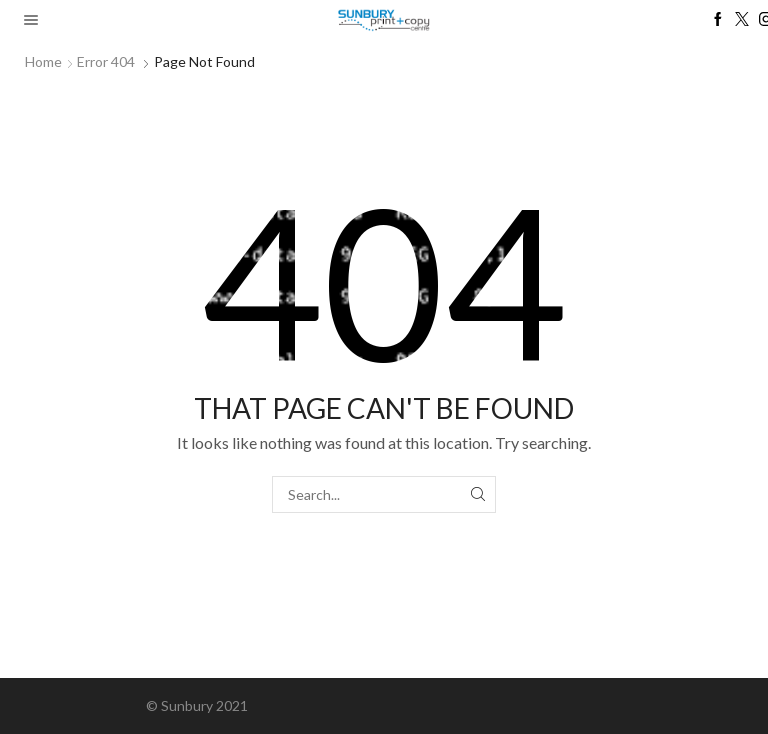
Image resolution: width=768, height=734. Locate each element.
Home (43, 61)
